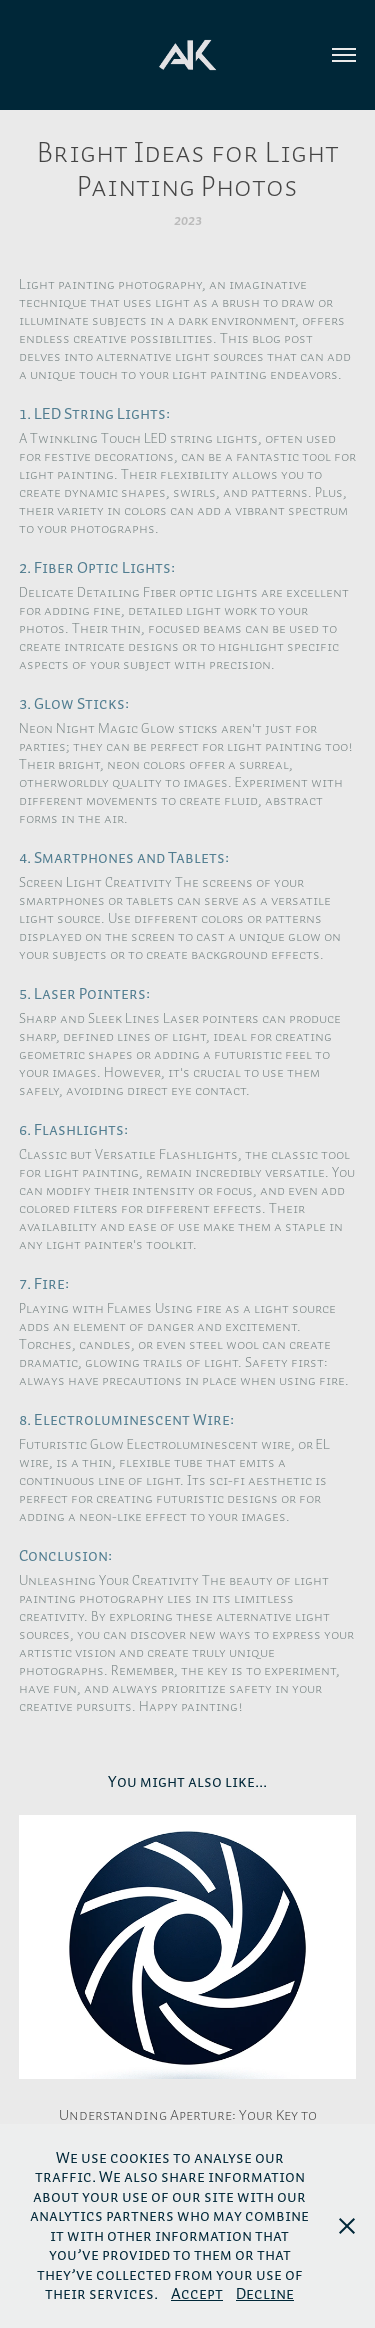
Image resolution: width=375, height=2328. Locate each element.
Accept (197, 2293)
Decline (265, 2293)
